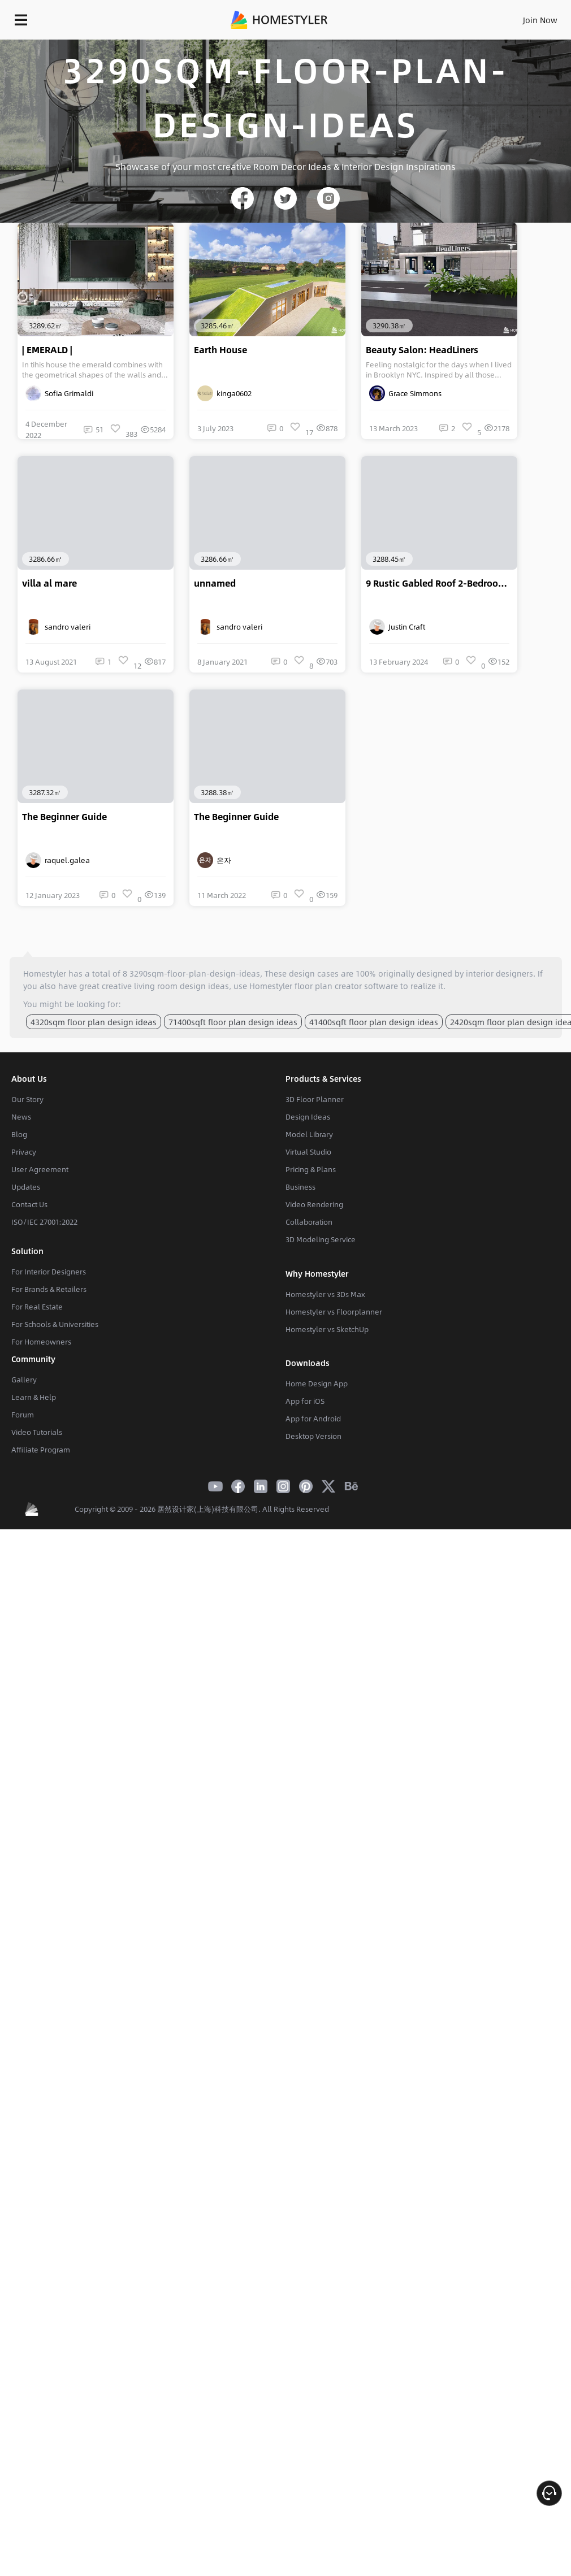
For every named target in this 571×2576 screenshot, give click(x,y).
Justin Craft (397, 627)
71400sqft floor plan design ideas (232, 1022)
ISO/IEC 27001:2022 (44, 1222)
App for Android (313, 1418)
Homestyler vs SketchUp (327, 1329)
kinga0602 (224, 393)
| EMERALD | (47, 350)
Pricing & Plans (311, 1169)
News (21, 1116)
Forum (22, 1414)
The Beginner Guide (64, 816)
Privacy (23, 1151)
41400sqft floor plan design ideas (373, 1022)
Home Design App (317, 1383)
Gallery (24, 1379)
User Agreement (39, 1169)
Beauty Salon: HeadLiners (422, 350)
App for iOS (305, 1401)
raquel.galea (57, 860)
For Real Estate (37, 1306)
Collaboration (309, 1222)
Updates (25, 1186)
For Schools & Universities (54, 1324)
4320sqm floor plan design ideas (94, 1022)
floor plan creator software (346, 985)
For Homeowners (41, 1341)
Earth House (220, 350)
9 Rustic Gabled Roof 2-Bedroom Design (441, 583)
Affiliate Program (40, 1449)
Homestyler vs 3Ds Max (325, 1294)
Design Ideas (308, 1116)
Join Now (540, 20)
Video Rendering (314, 1204)
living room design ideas (181, 985)
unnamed (215, 583)
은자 (214, 860)
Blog (19, 1134)
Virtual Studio (308, 1151)
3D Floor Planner (315, 1099)
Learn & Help (33, 1397)
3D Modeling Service (321, 1239)
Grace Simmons (405, 393)
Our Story (27, 1099)
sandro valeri (57, 627)
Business (300, 1186)
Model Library (309, 1134)
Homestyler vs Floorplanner (334, 1311)
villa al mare (49, 583)
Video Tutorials (36, 1432)
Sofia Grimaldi (59, 393)
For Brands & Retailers (48, 1289)
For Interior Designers (48, 1271)
